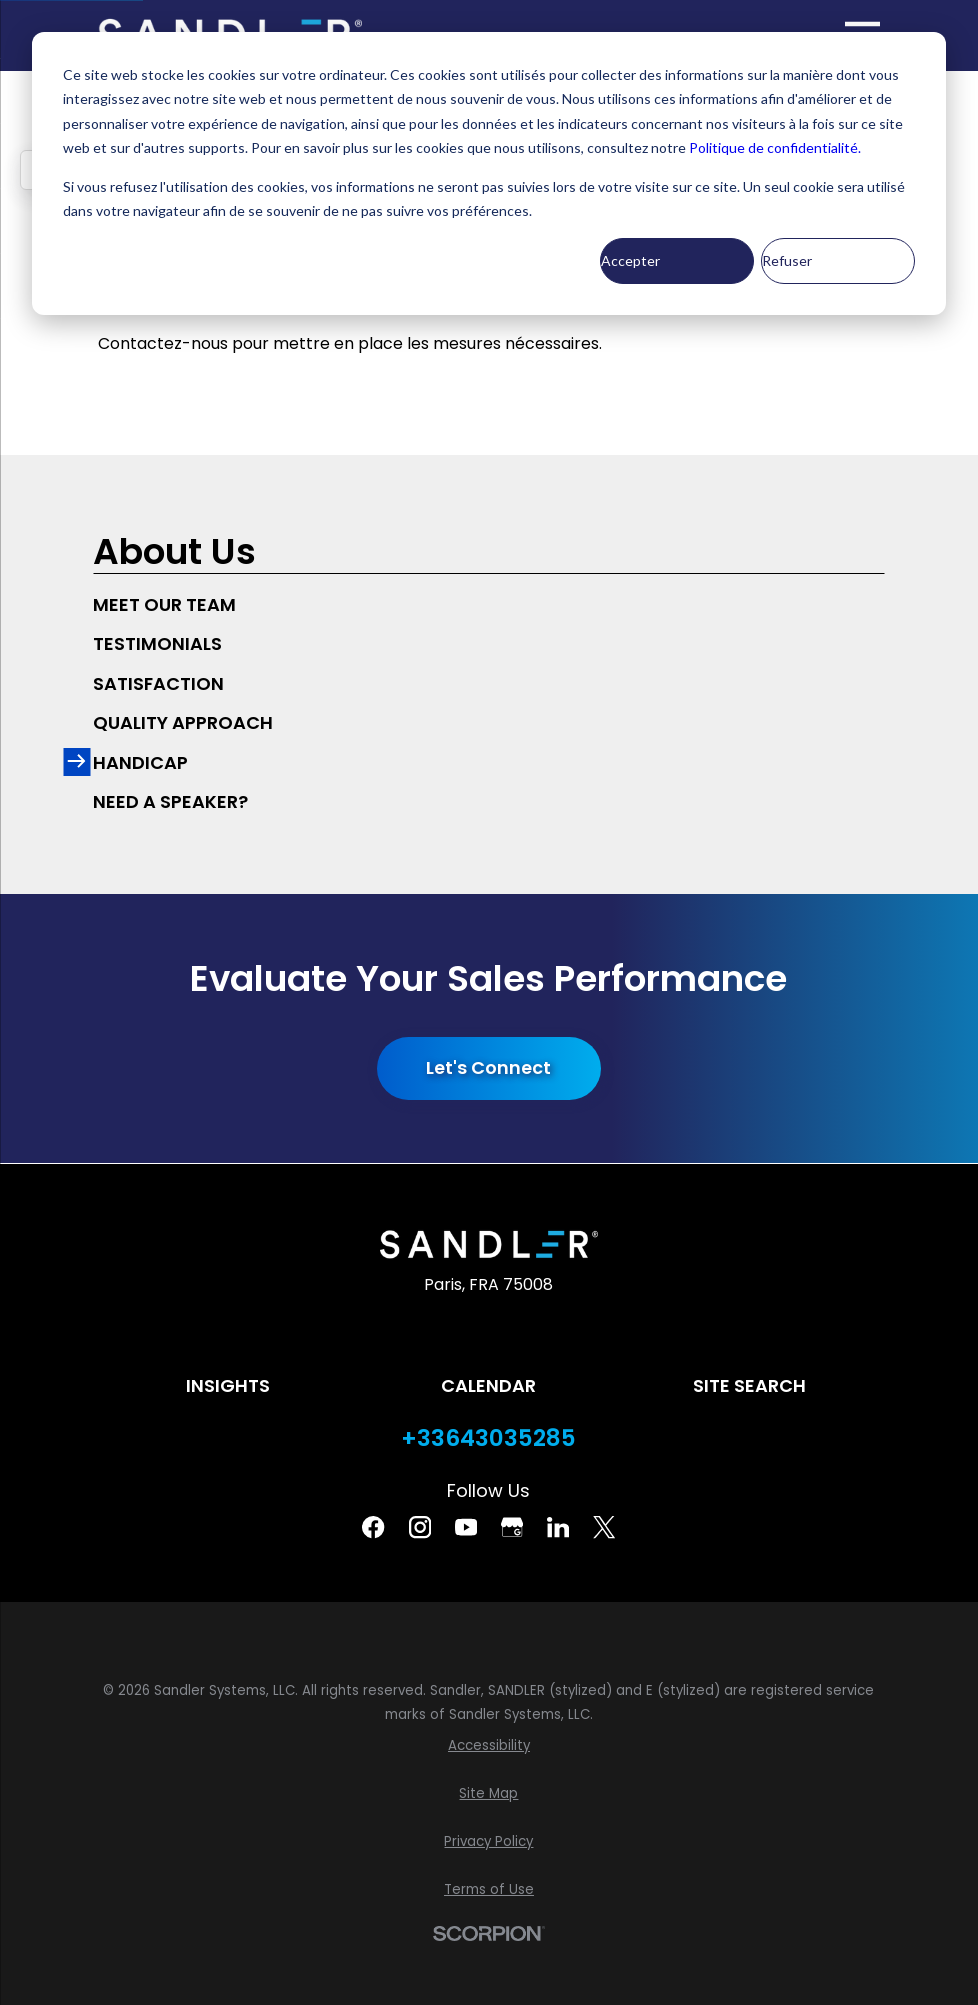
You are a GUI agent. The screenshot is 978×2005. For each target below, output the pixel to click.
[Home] (489, 1244)
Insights (228, 1385)
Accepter (630, 260)
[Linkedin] (558, 1527)
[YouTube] (466, 1527)
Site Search (749, 1385)
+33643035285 (488, 1438)
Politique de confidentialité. (775, 147)
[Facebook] (373, 1527)
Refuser (787, 260)
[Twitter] (604, 1527)
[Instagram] (420, 1527)
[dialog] (489, 173)
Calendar (488, 1385)
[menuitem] (488, 605)
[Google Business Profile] (512, 1527)
